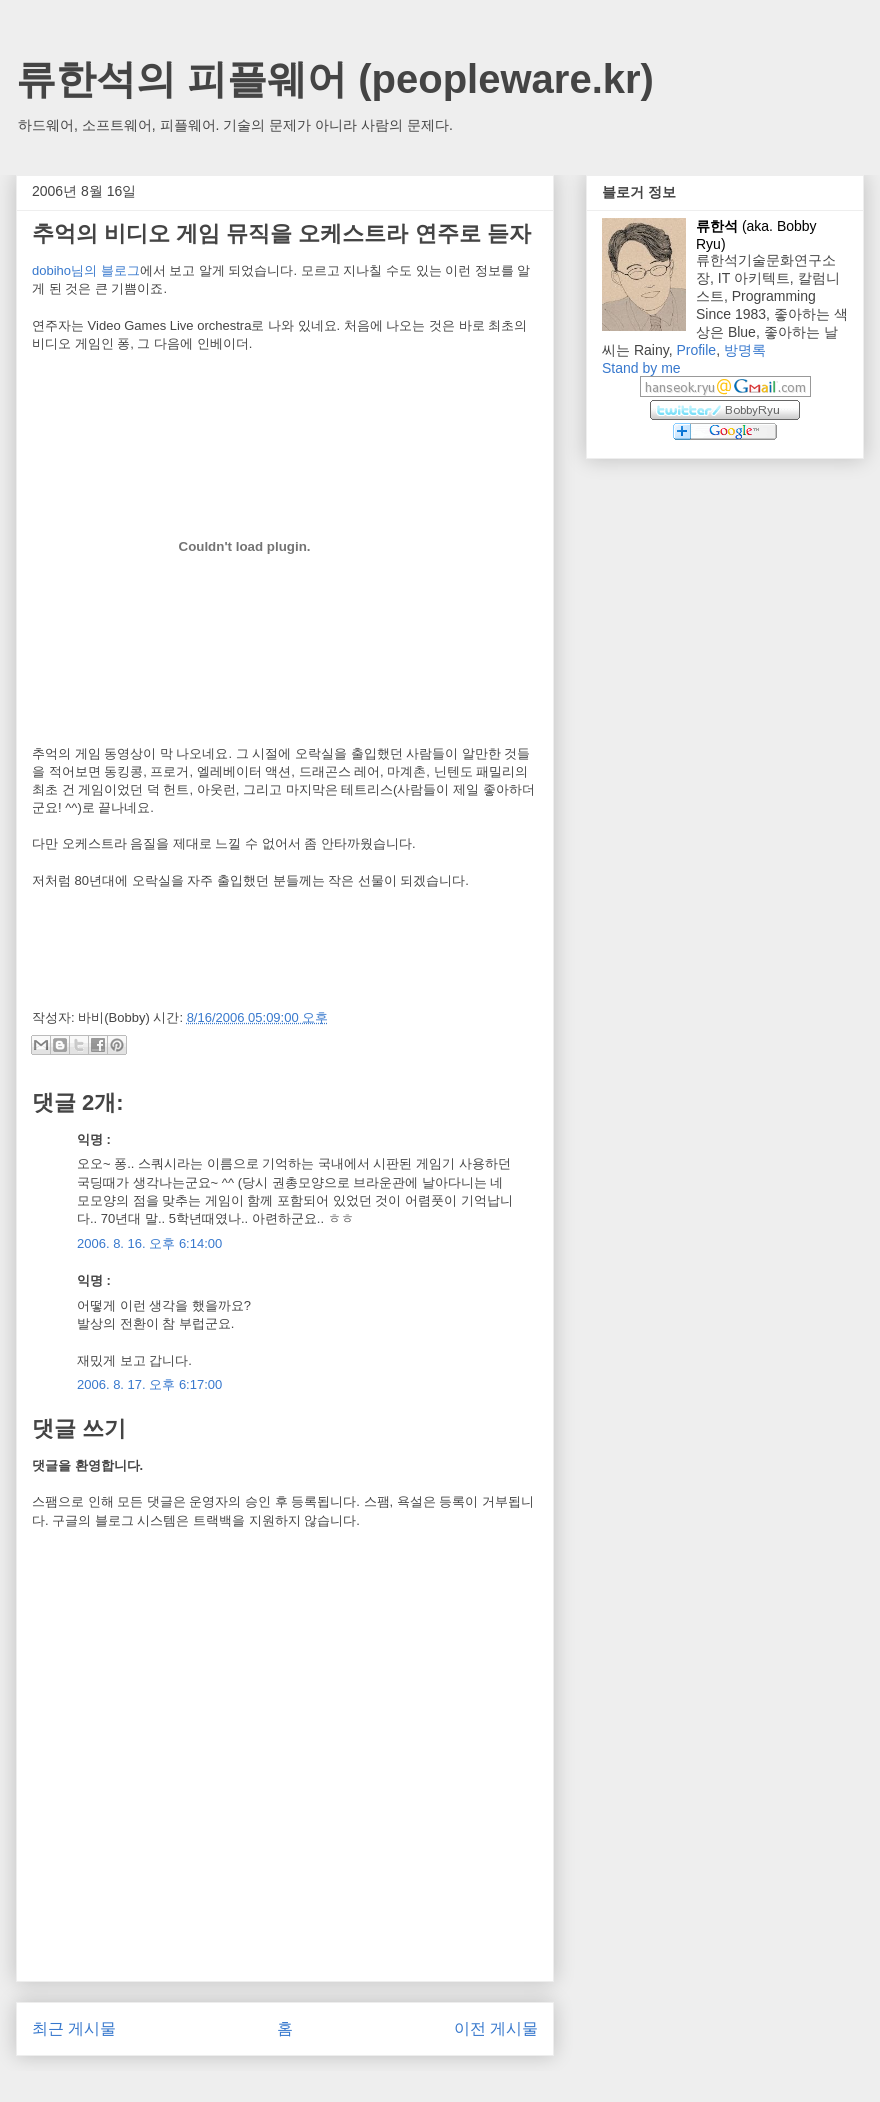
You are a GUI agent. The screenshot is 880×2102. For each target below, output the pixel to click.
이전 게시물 (496, 2028)
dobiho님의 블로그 (86, 270)
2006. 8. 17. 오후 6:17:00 (149, 1384)
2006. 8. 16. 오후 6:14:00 (149, 1243)
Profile (696, 350)
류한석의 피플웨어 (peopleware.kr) (335, 79)
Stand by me (641, 368)
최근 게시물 (74, 2028)
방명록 (745, 350)
